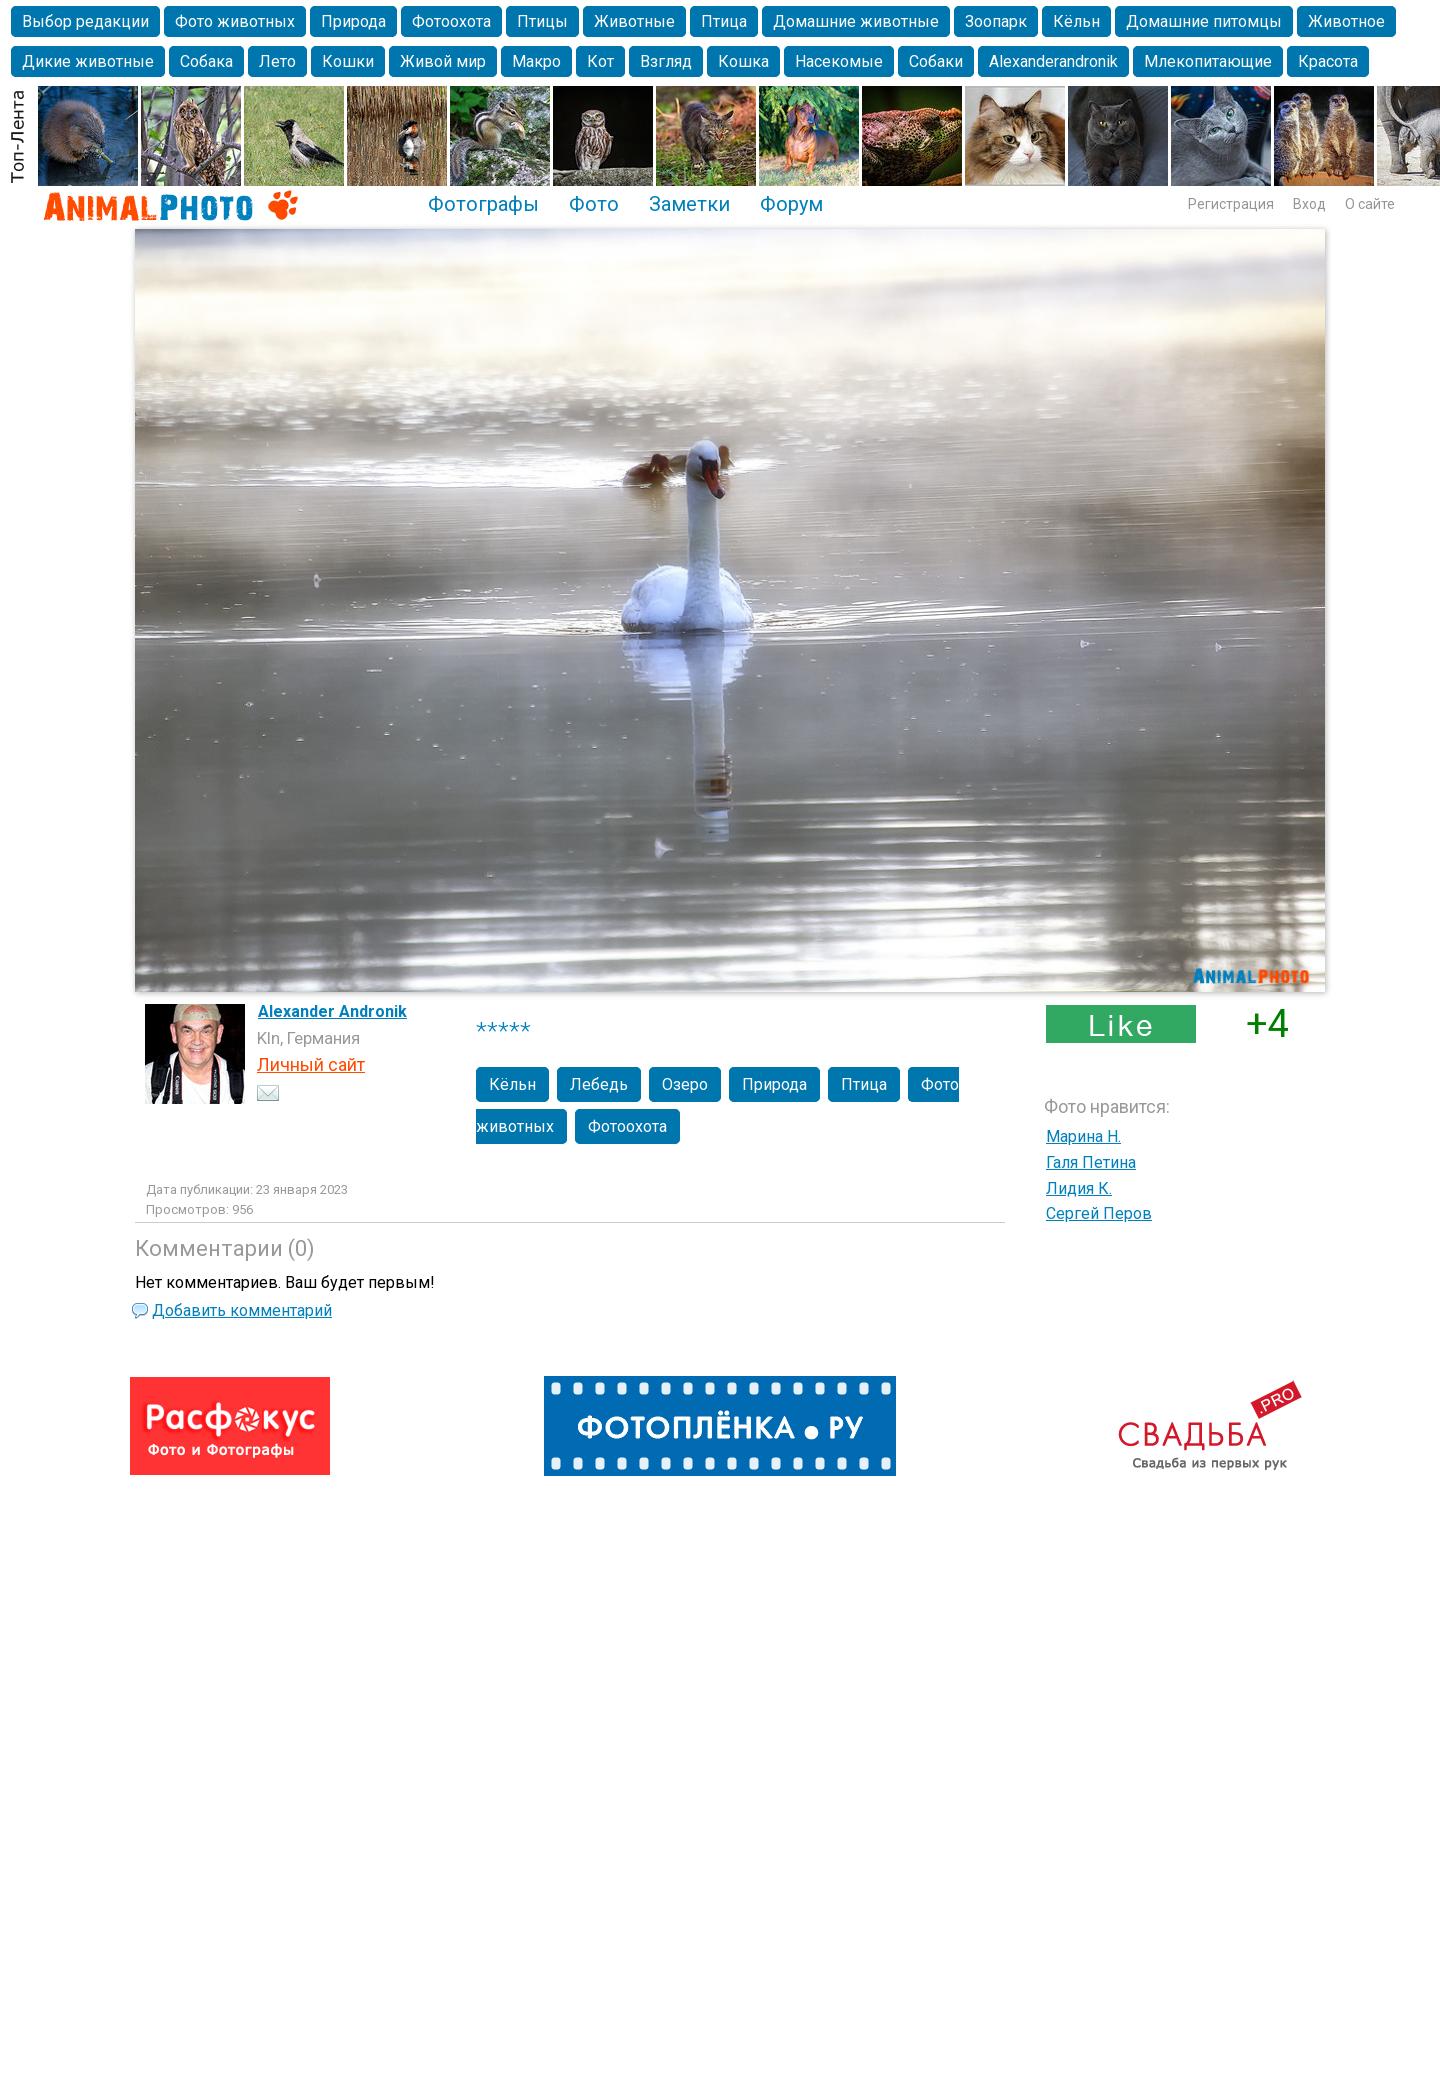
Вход (1309, 204)
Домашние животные (856, 21)
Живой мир (443, 61)
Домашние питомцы (1204, 21)
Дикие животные (88, 61)
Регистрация (1231, 204)
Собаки (936, 61)
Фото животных (235, 21)
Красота (1328, 61)
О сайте (1370, 204)
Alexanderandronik (1053, 61)
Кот (600, 61)
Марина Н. (1083, 1136)
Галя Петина (1091, 1162)
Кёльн (1076, 21)
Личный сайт (311, 1064)
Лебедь (599, 1084)
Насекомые (839, 61)
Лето (277, 61)
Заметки (689, 204)
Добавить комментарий (242, 1310)
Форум (791, 204)
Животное (1346, 21)
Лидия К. (1079, 1188)
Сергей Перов (1099, 1213)
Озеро (685, 1084)
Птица (724, 21)
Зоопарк (996, 21)
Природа (353, 21)
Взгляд (666, 61)
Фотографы (483, 204)
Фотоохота (451, 21)
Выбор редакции (85, 21)
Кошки (348, 61)
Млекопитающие (1208, 61)
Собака (206, 61)
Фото (594, 204)
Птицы (542, 21)
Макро (536, 61)
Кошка (743, 61)
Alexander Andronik (332, 1011)
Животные (634, 21)
